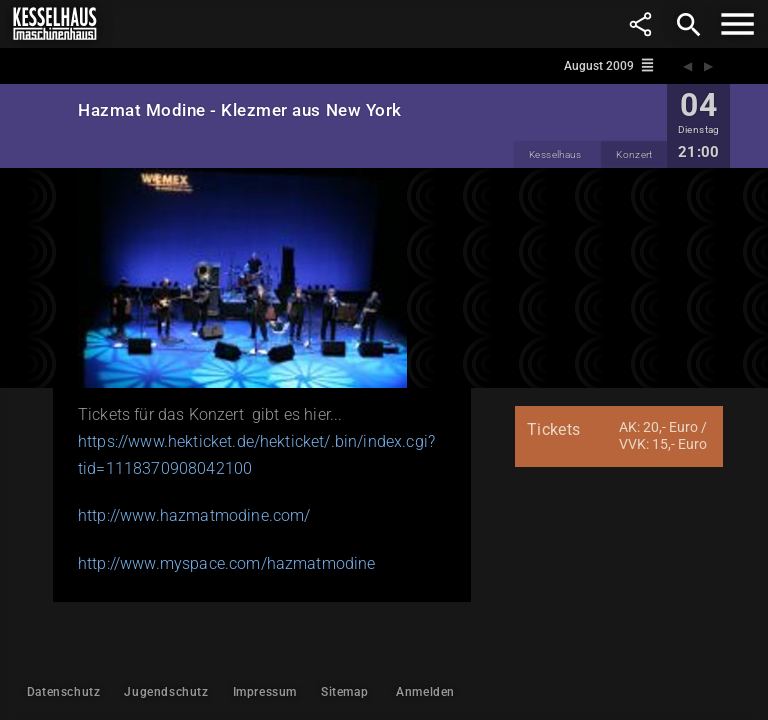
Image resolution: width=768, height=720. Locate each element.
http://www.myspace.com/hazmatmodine (227, 563)
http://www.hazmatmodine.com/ (194, 515)
